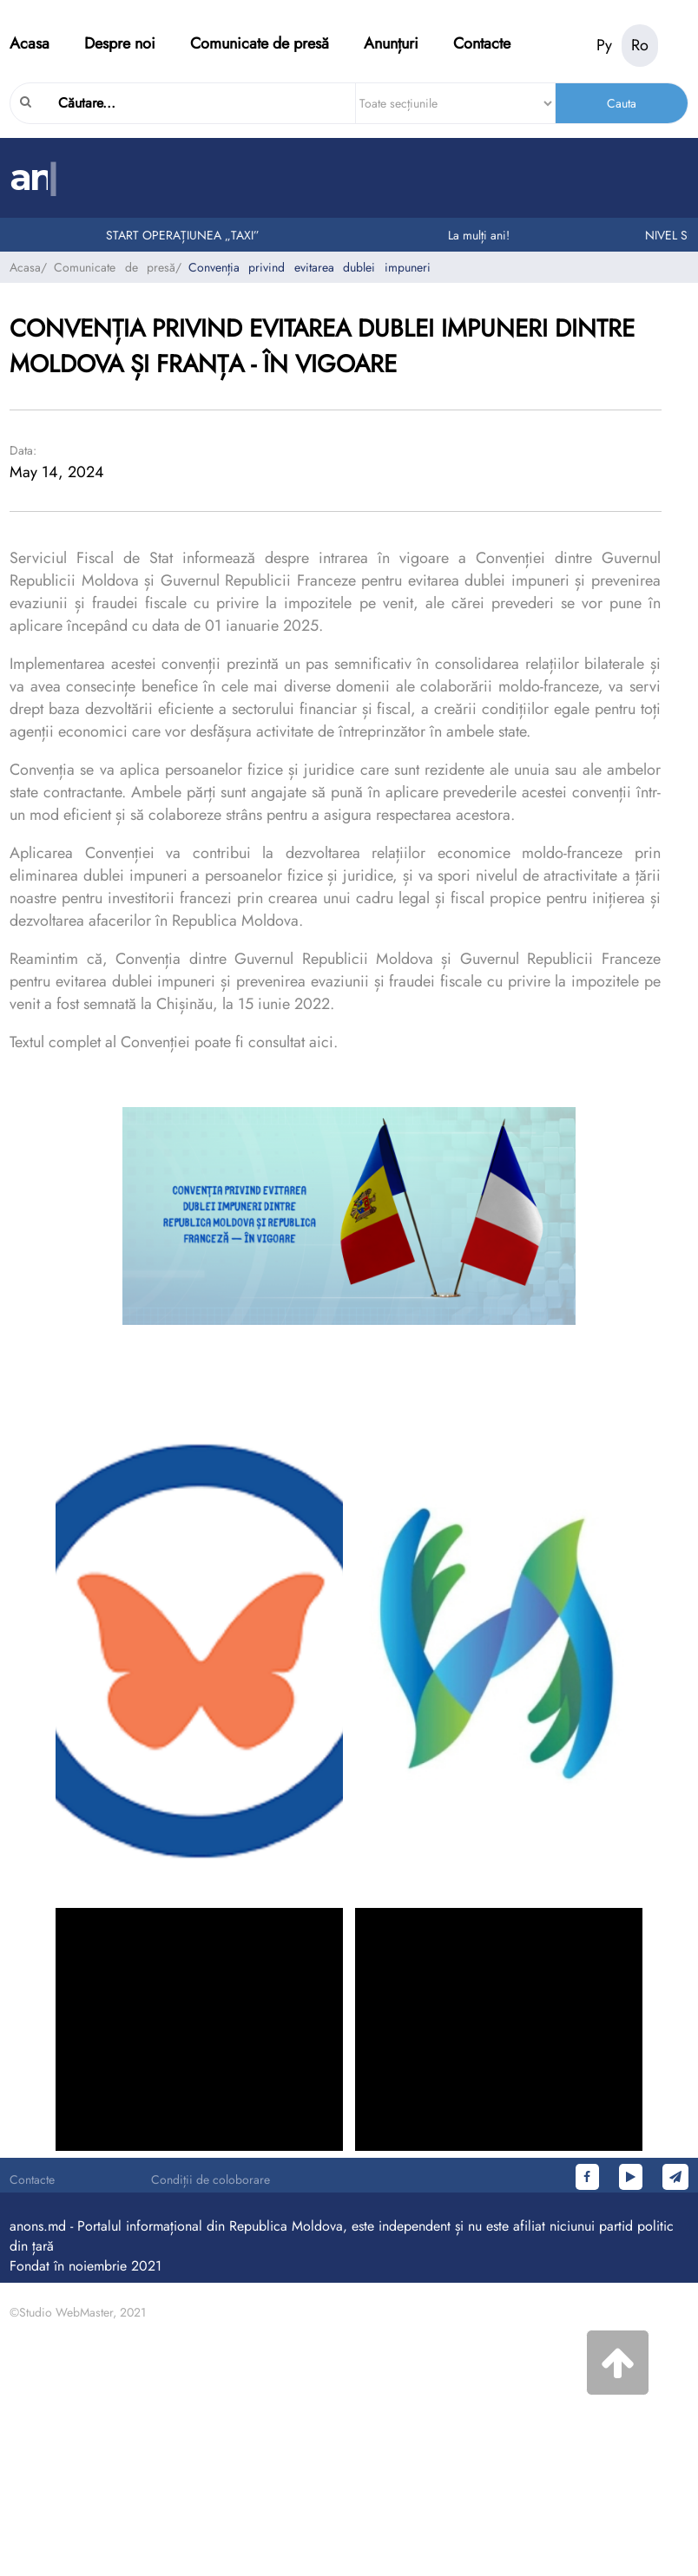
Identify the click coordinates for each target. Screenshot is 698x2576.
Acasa (29, 43)
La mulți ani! (482, 235)
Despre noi (119, 43)
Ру (604, 45)
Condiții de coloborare (210, 2179)
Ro (640, 45)
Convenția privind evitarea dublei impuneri (309, 267)
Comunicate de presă (259, 43)
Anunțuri (391, 43)
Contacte (481, 43)
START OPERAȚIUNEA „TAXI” (186, 235)
